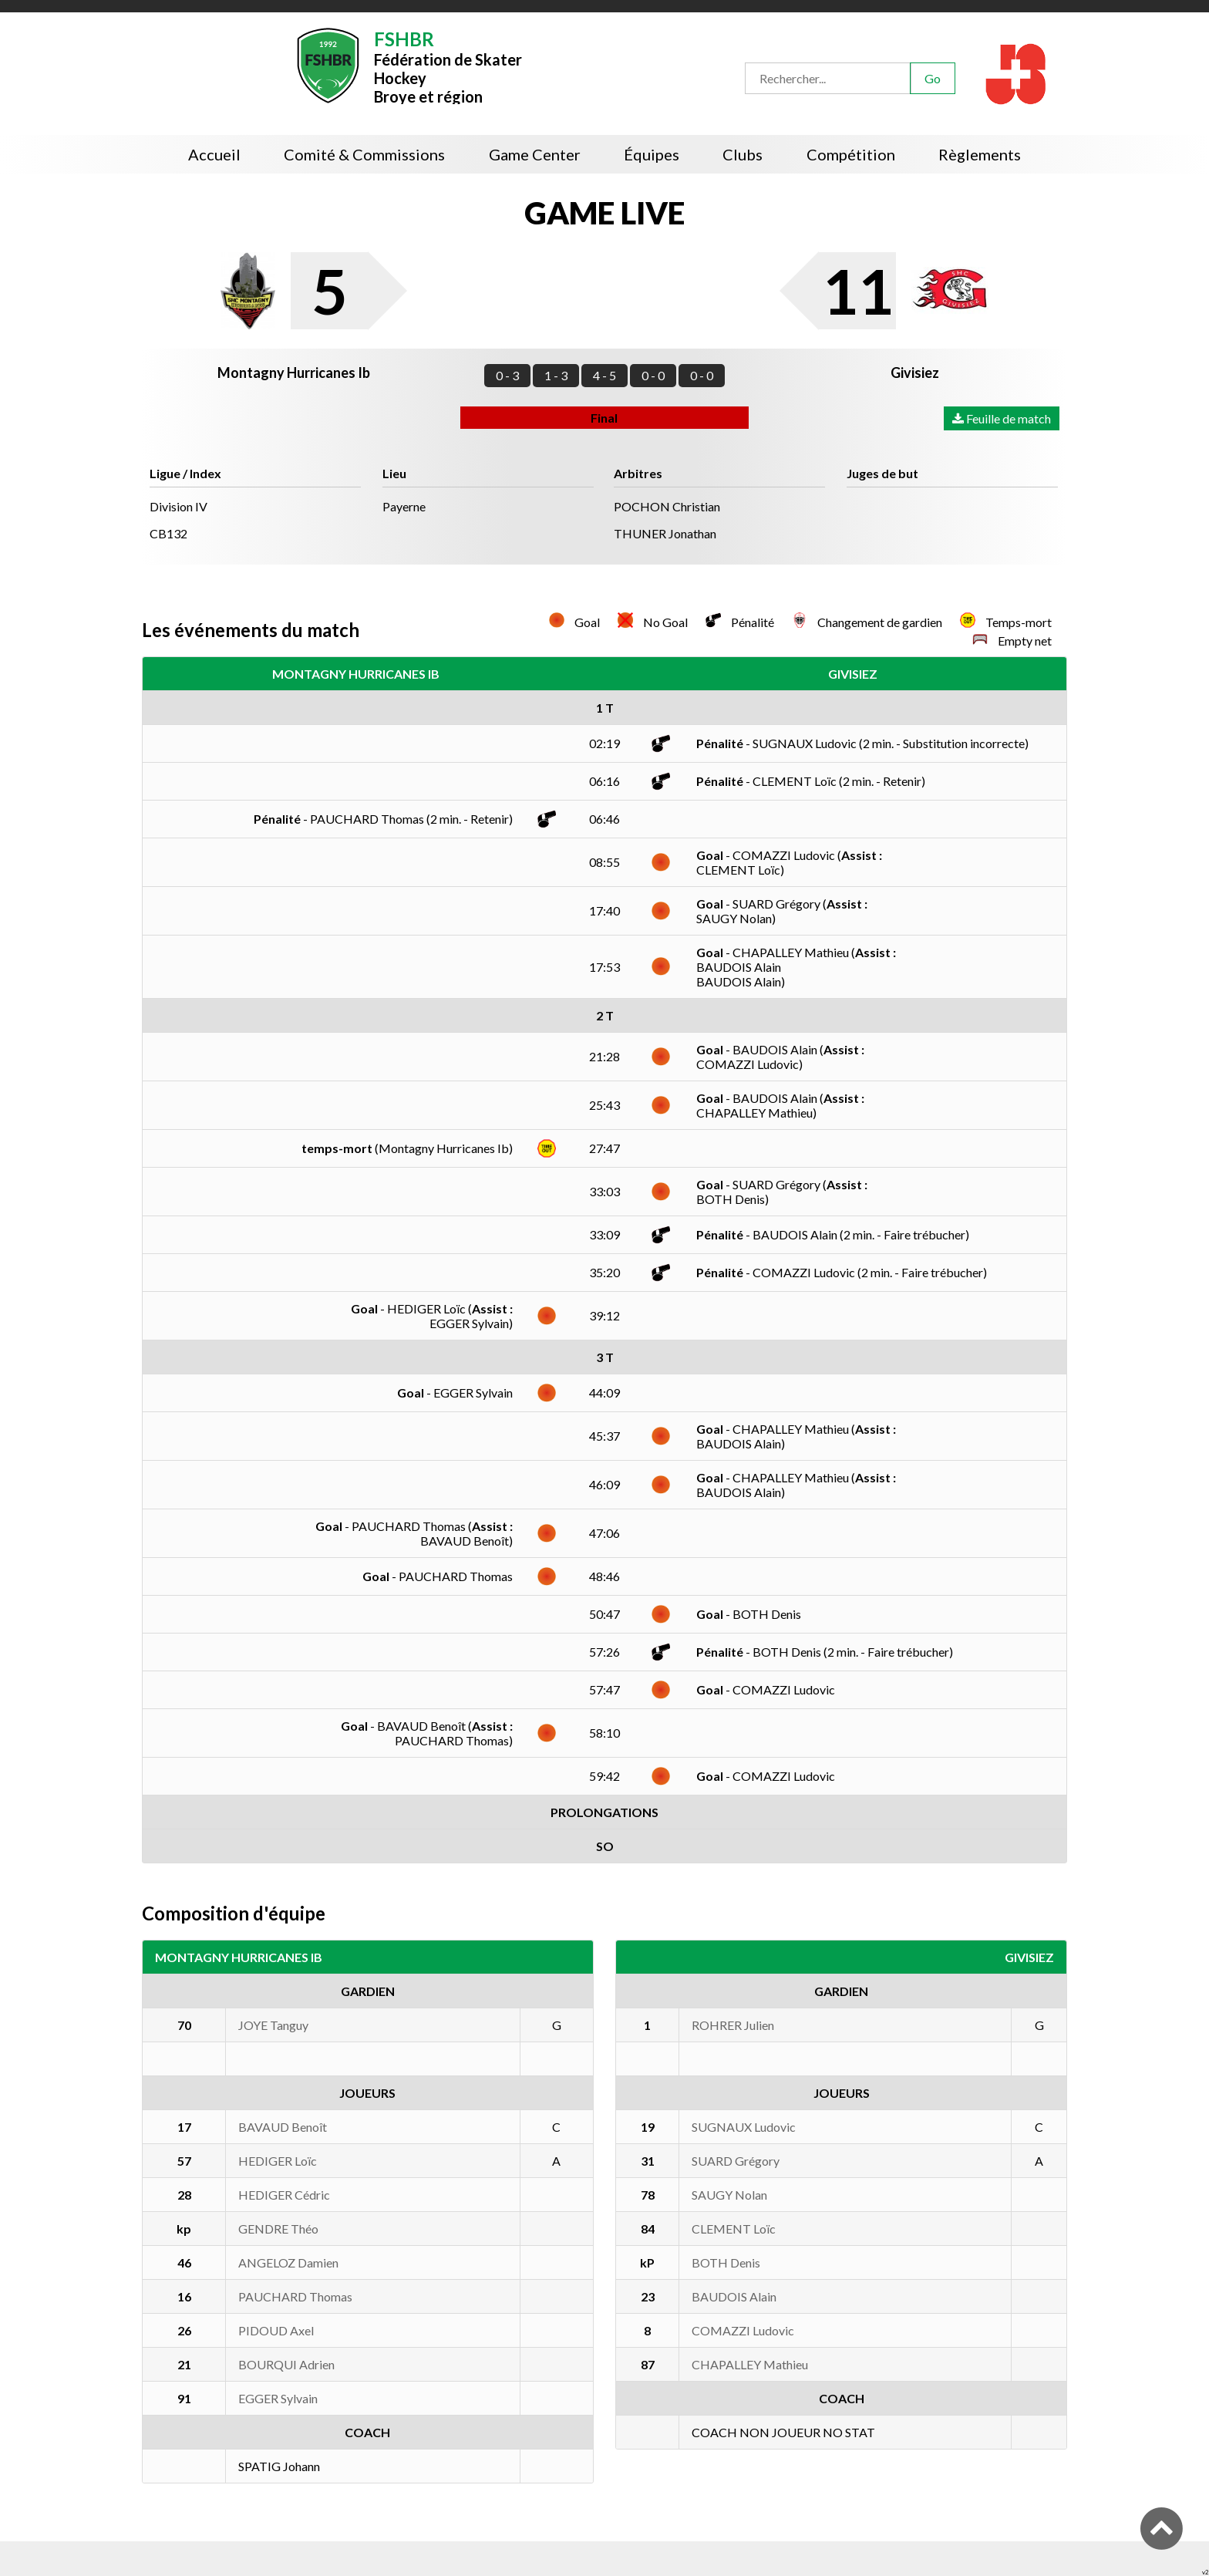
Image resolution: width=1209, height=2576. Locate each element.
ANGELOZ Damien (288, 2262)
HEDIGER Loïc (277, 2160)
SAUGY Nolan (729, 2194)
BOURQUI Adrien (286, 2364)
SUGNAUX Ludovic (744, 2126)
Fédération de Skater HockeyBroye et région (448, 66)
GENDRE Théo (278, 2228)
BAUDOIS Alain (734, 2296)
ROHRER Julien (733, 2025)
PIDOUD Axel (276, 2330)
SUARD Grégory (736, 2160)
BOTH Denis (726, 2262)
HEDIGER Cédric (284, 2194)
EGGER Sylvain (278, 2398)
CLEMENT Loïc (734, 2228)
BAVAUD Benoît (282, 2126)
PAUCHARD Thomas (295, 2296)
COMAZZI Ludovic (743, 2330)
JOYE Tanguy (273, 2025)
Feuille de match (1001, 418)
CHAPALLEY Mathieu (750, 2364)
